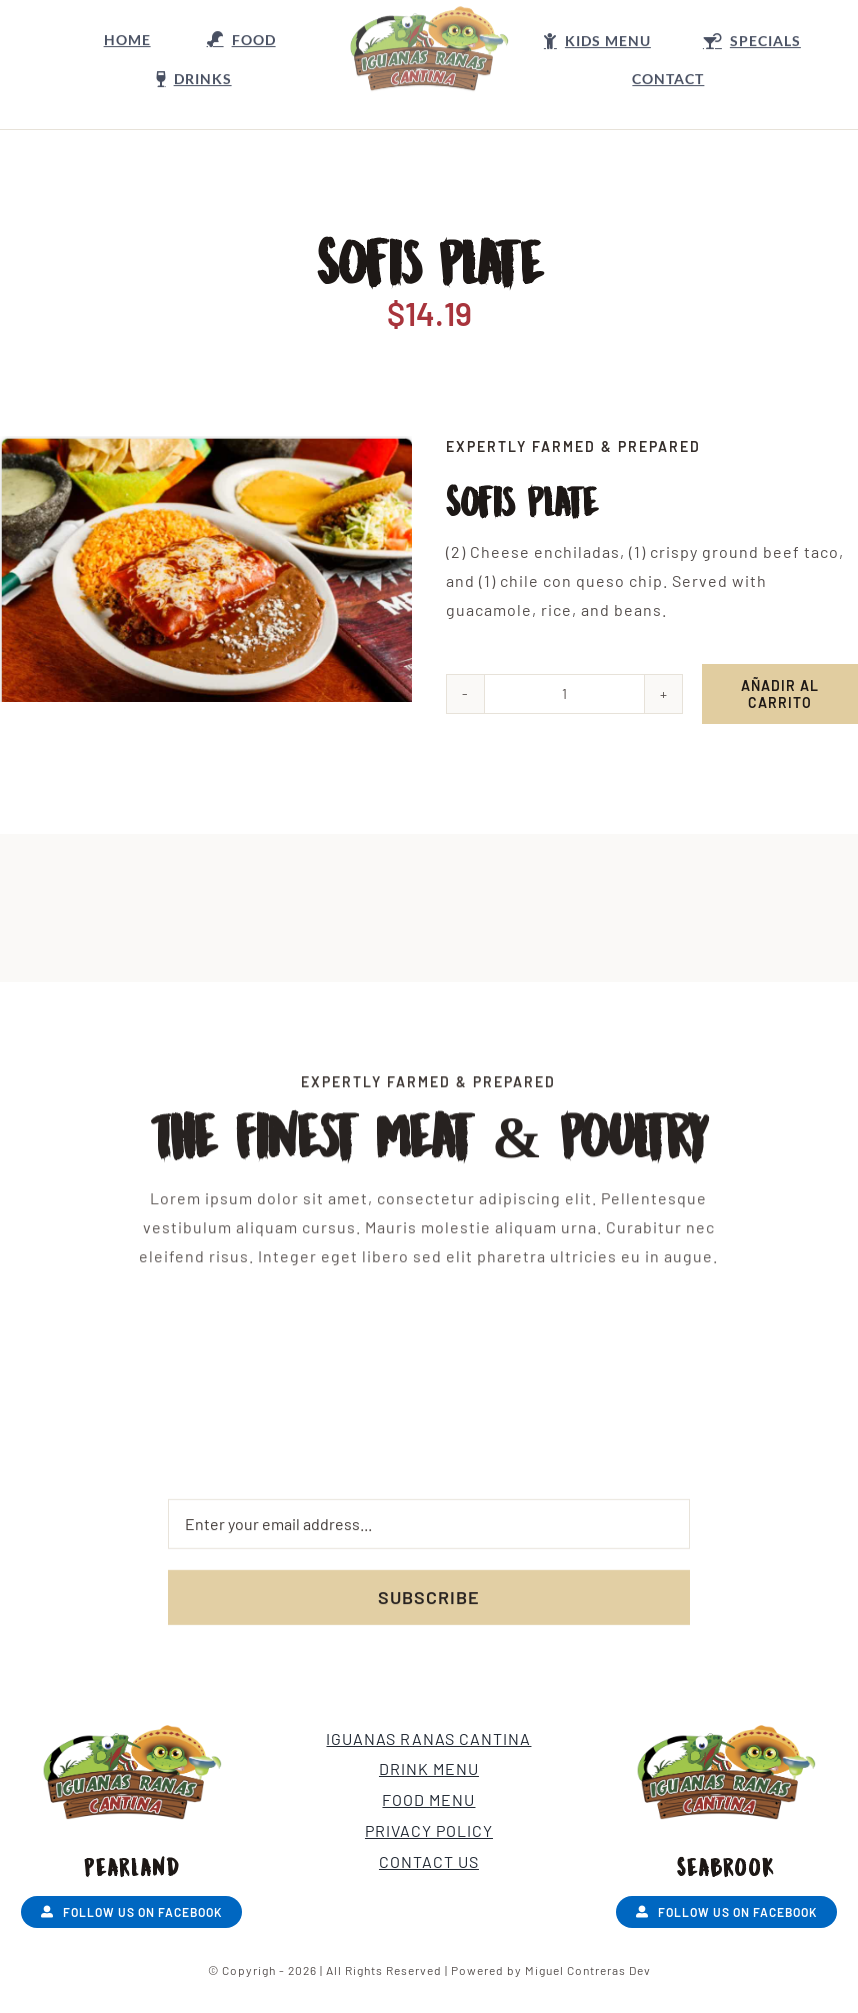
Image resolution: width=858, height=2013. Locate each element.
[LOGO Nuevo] (429, 20)
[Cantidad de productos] (565, 694)
